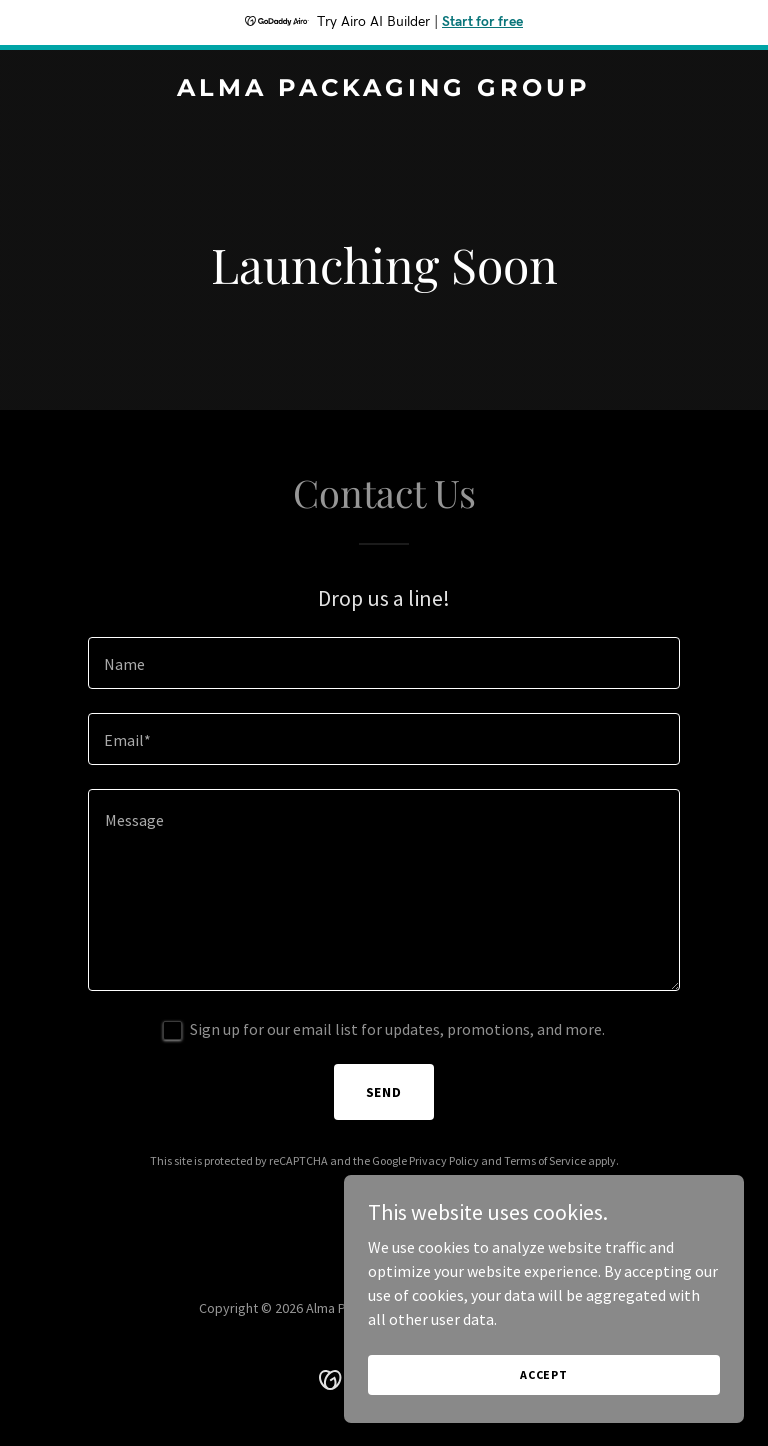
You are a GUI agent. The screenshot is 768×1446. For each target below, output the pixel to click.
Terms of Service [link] (545, 1160)
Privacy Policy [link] (444, 1160)
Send (384, 1092)
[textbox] (384, 663)
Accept (544, 1374)
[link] (384, 90)
